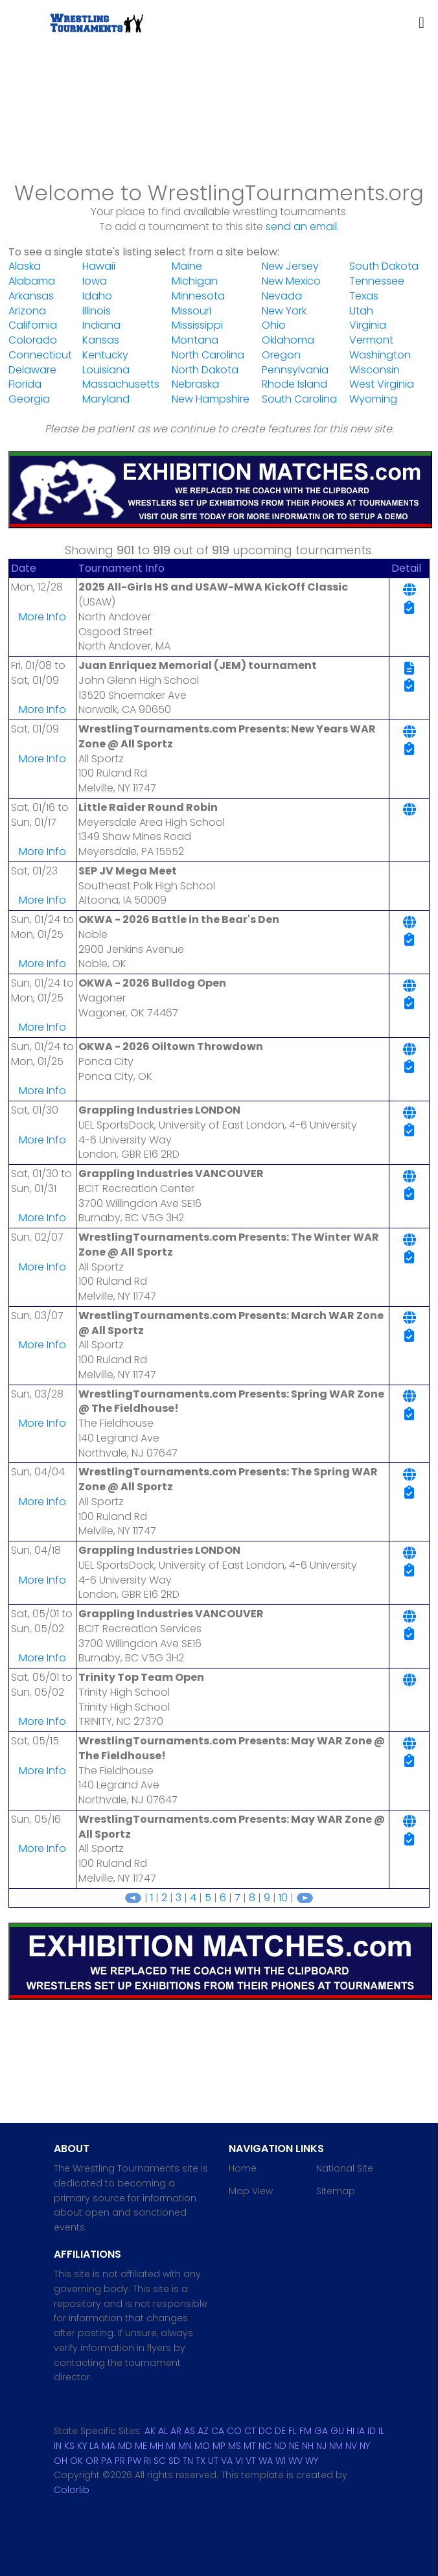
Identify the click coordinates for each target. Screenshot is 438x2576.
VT (251, 2460)
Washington (380, 354)
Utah (361, 310)
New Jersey (290, 266)
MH (156, 2445)
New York (284, 310)
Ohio (274, 325)
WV (295, 2460)
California (32, 325)
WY (311, 2460)
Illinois (96, 310)
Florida (24, 384)
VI (239, 2460)
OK (76, 2460)
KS (69, 2445)
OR (92, 2460)
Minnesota (198, 295)
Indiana (101, 325)
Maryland (106, 399)
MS (234, 2445)
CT (250, 2430)
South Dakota (384, 266)
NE (294, 2445)
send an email (301, 226)
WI (280, 2460)
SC (160, 2460)
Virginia (367, 325)
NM (336, 2445)
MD (125, 2445)
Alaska (24, 266)
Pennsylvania (295, 369)
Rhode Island (294, 384)
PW (134, 2460)
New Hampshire (210, 399)
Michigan (195, 281)
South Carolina (299, 399)
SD (174, 2460)
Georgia (29, 399)
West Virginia (381, 384)
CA (217, 2430)
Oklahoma (288, 340)
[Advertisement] (219, 130)
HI (350, 2430)
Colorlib (71, 2489)
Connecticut (40, 354)
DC (265, 2430)
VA (227, 2460)
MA (108, 2445)
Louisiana (106, 369)
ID (371, 2430)
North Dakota (205, 369)
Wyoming (373, 399)
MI (171, 2445)
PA (106, 2460)
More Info (42, 616)
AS (189, 2430)
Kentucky (105, 354)
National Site (344, 2168)
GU (337, 2430)
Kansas (100, 340)
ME (141, 2445)
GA (321, 2430)
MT (250, 2445)
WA (266, 2460)
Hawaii (98, 266)
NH (308, 2445)
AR (175, 2430)
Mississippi (197, 325)
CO (234, 2430)
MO (202, 2445)
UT (213, 2460)
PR (120, 2460)
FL (292, 2430)
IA (361, 2430)
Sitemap (335, 2190)
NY (365, 2445)
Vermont (371, 340)
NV (351, 2445)
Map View (251, 2190)
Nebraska (195, 384)
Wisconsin (374, 369)
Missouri (191, 310)
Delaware (32, 369)
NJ (321, 2445)
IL (381, 2430)
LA (94, 2445)
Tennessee (376, 281)
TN (188, 2460)
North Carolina (208, 354)
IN (58, 2445)
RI (147, 2460)
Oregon (281, 354)
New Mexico (291, 281)
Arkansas (31, 295)
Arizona (27, 310)
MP (219, 2445)
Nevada (282, 295)
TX (200, 2460)
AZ (203, 2430)
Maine (187, 266)
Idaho (97, 295)
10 (283, 1897)
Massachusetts (120, 384)
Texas (363, 295)
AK (150, 2430)
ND (280, 2445)
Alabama (31, 281)
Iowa (94, 281)
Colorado (32, 340)
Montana (195, 340)
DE (280, 2430)
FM (305, 2430)
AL (163, 2430)
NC (265, 2445)
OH (60, 2460)
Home (243, 2168)
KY (82, 2445)
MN (185, 2445)
